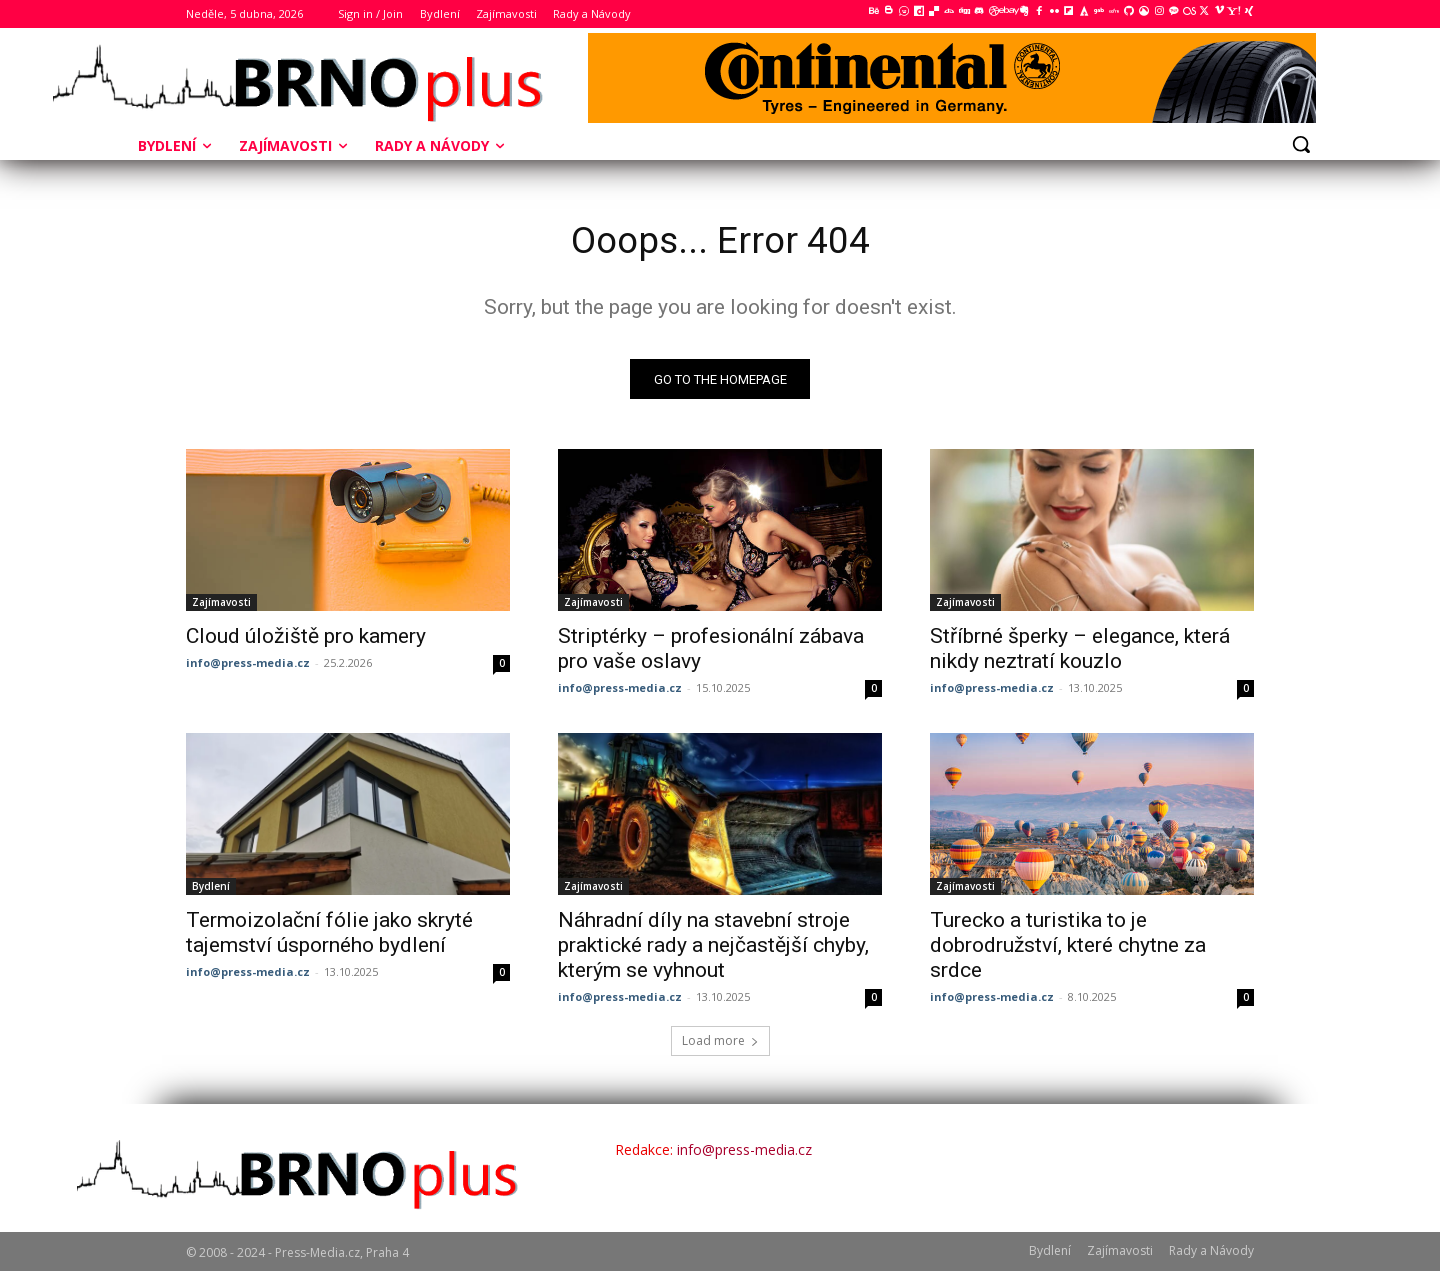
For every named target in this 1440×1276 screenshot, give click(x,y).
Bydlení (211, 891)
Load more (720, 1045)
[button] (1301, 144)
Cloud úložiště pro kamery (306, 641)
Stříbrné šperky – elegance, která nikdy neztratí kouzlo (1080, 653)
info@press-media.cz (248, 667)
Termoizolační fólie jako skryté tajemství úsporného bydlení (329, 937)
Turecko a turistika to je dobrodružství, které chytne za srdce (1068, 950)
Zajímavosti (221, 607)
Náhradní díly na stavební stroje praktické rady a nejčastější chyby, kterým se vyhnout (713, 950)
